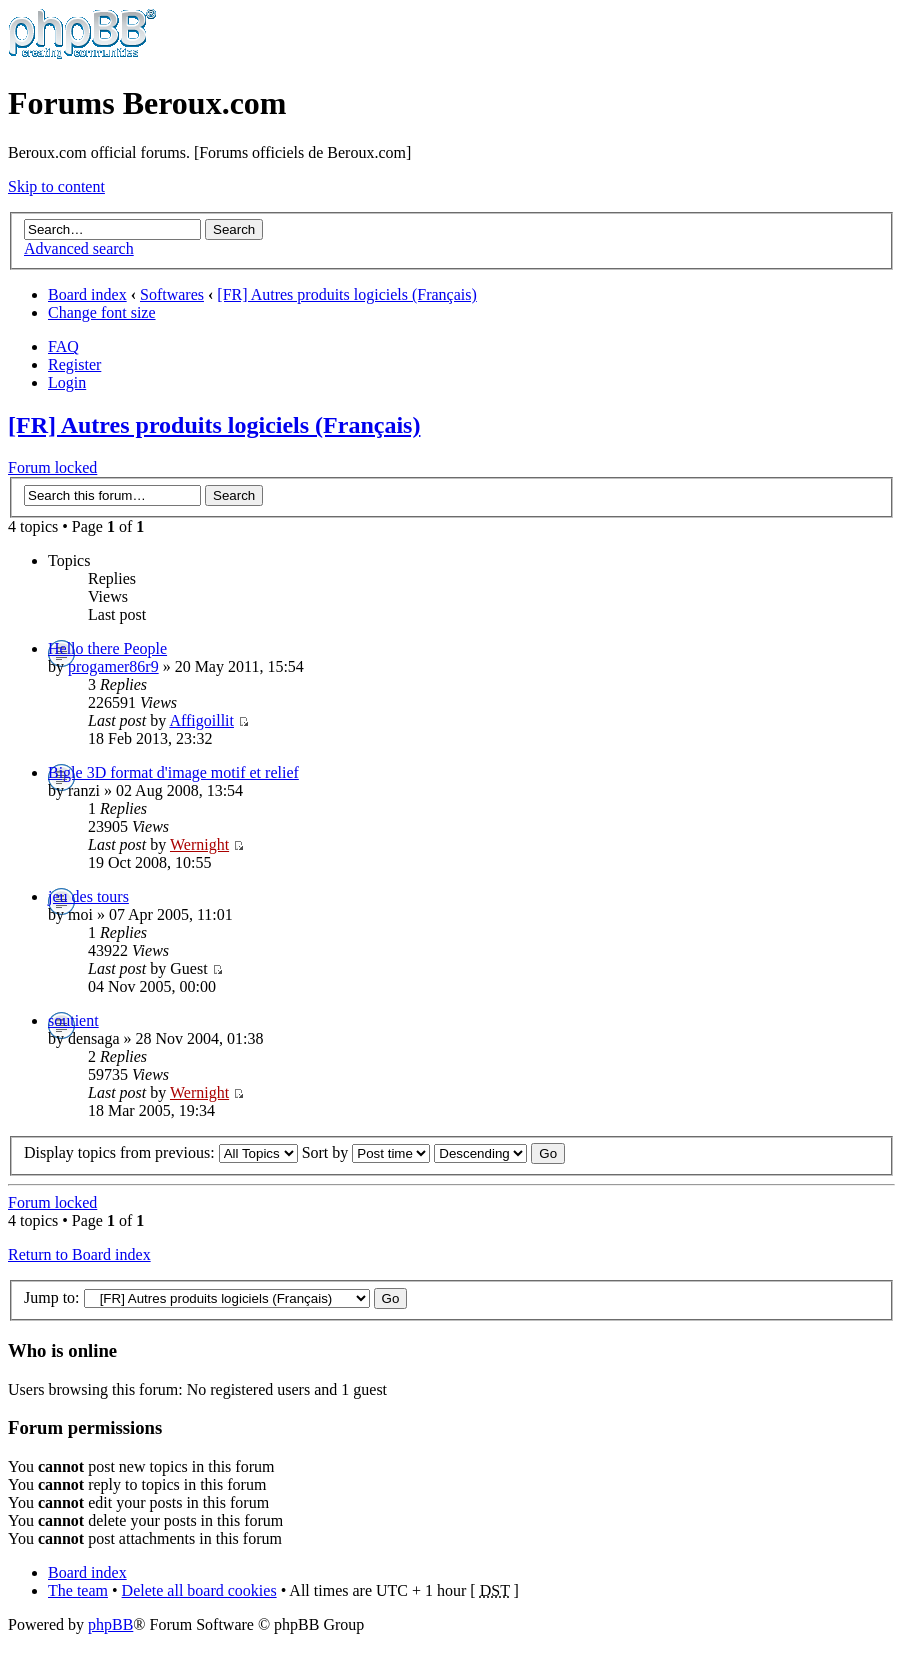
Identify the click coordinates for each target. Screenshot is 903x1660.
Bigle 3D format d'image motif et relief (173, 772)
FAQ (63, 346)
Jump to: (52, 1297)
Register (74, 364)
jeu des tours (88, 896)
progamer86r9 (113, 666)
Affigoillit (201, 720)
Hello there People (107, 648)
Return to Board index (79, 1254)
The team (78, 1590)
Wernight (199, 844)
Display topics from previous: (161, 1152)
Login (67, 382)
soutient (73, 1020)
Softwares (172, 294)
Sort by (366, 1152)
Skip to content (56, 186)
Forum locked (52, 467)
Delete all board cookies (199, 1590)
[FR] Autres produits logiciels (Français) (347, 294)
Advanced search (79, 248)
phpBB (110, 1624)
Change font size (102, 312)
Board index (87, 294)
